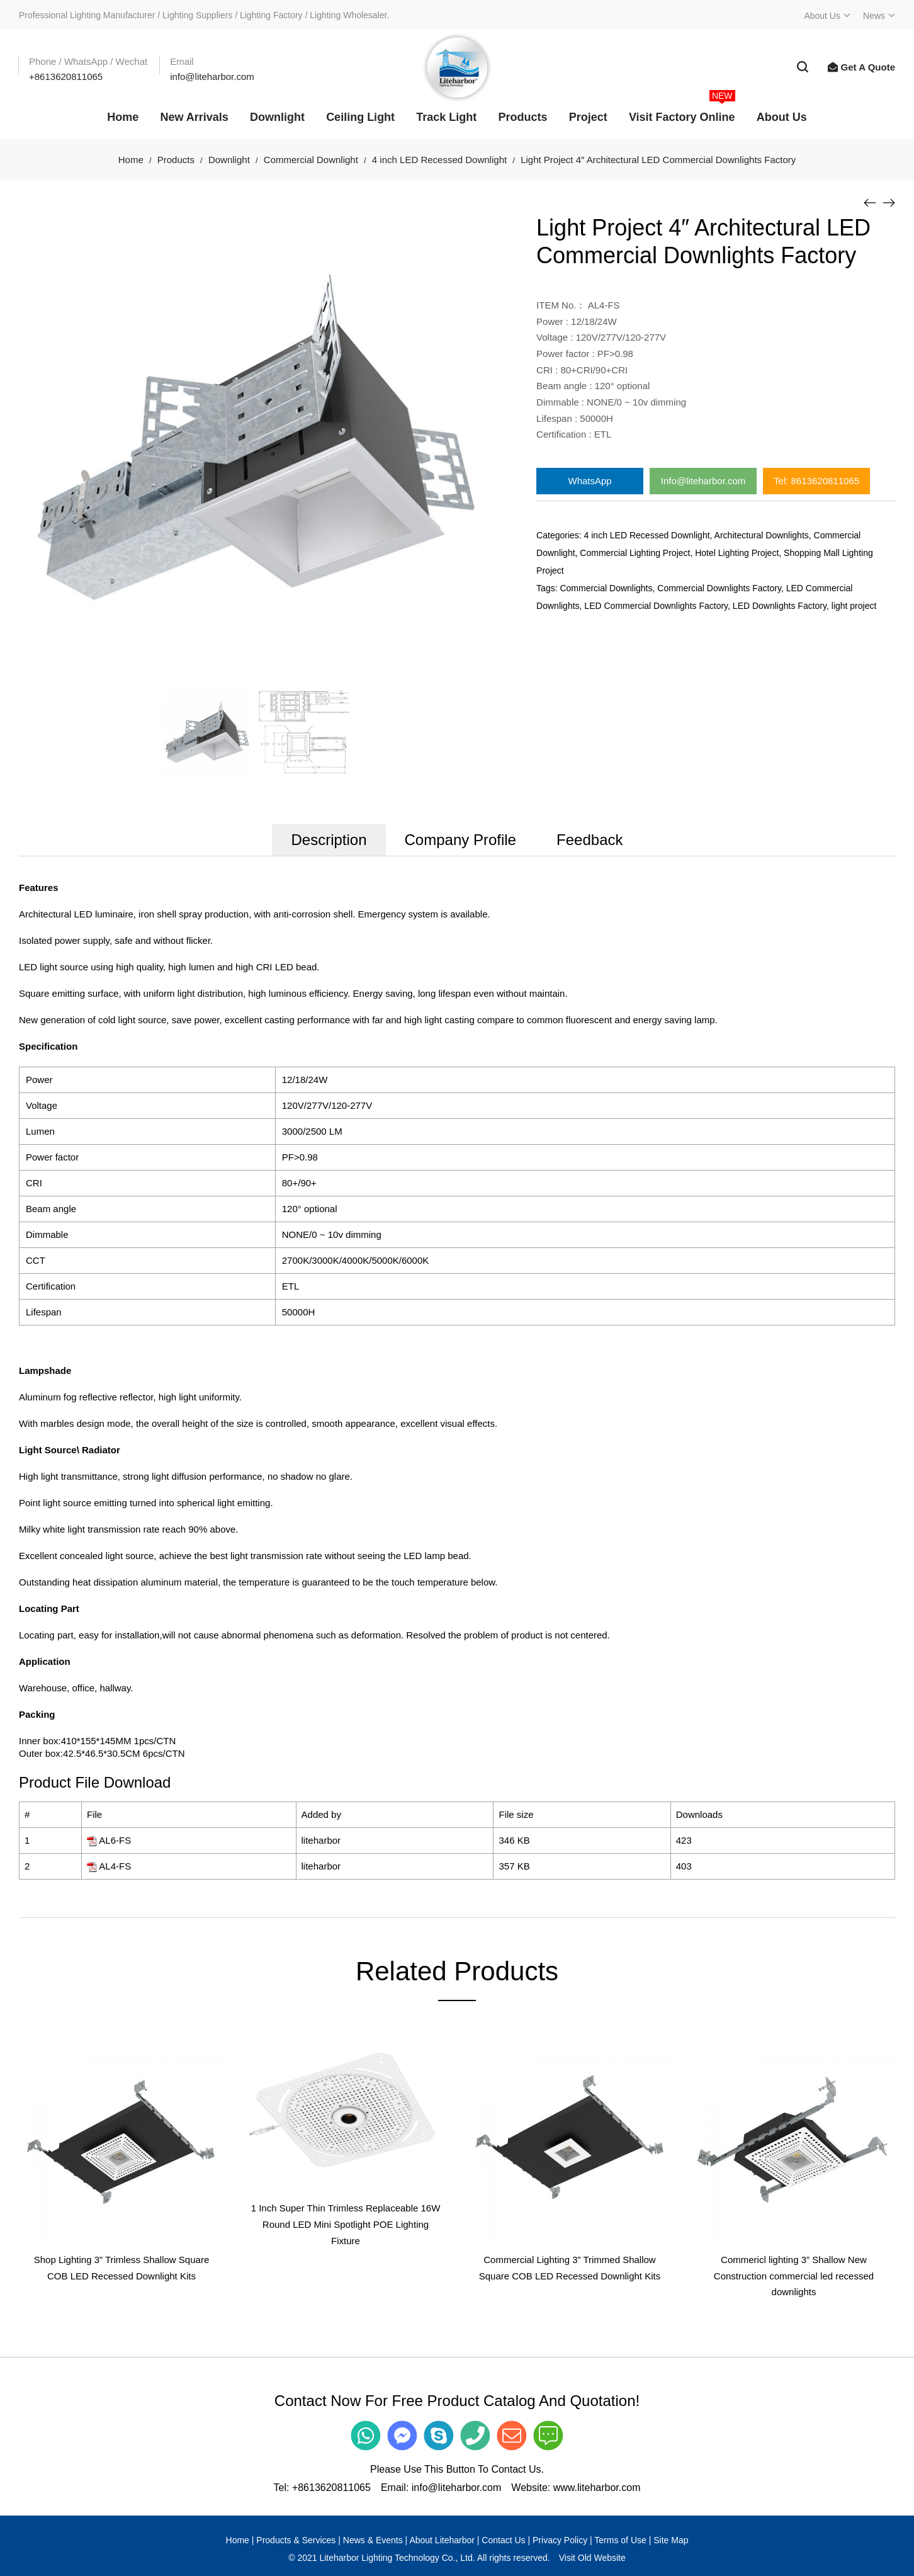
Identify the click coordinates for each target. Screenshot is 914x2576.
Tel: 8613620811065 (816, 480)
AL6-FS (115, 1840)
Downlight (229, 159)
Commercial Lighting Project (635, 553)
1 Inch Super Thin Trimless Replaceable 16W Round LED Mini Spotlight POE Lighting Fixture (346, 2224)
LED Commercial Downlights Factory (656, 606)
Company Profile (460, 839)
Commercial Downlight (311, 159)
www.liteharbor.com (597, 2487)
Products (176, 159)
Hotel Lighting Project (737, 553)
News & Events (373, 2540)
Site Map (670, 2540)
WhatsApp (589, 480)
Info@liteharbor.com (703, 480)
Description (328, 839)
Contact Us (503, 2540)
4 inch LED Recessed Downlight (439, 159)
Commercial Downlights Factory (719, 588)
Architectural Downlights (761, 535)
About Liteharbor (442, 2540)
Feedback (589, 839)
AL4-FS (115, 1866)
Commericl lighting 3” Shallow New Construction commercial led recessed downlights (794, 2275)
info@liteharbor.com (457, 2487)
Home (131, 159)
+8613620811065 (331, 2487)
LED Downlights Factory (780, 606)
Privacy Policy (560, 2540)
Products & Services (296, 2540)
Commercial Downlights (606, 588)
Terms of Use (620, 2540)
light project (854, 606)
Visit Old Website (592, 2558)
